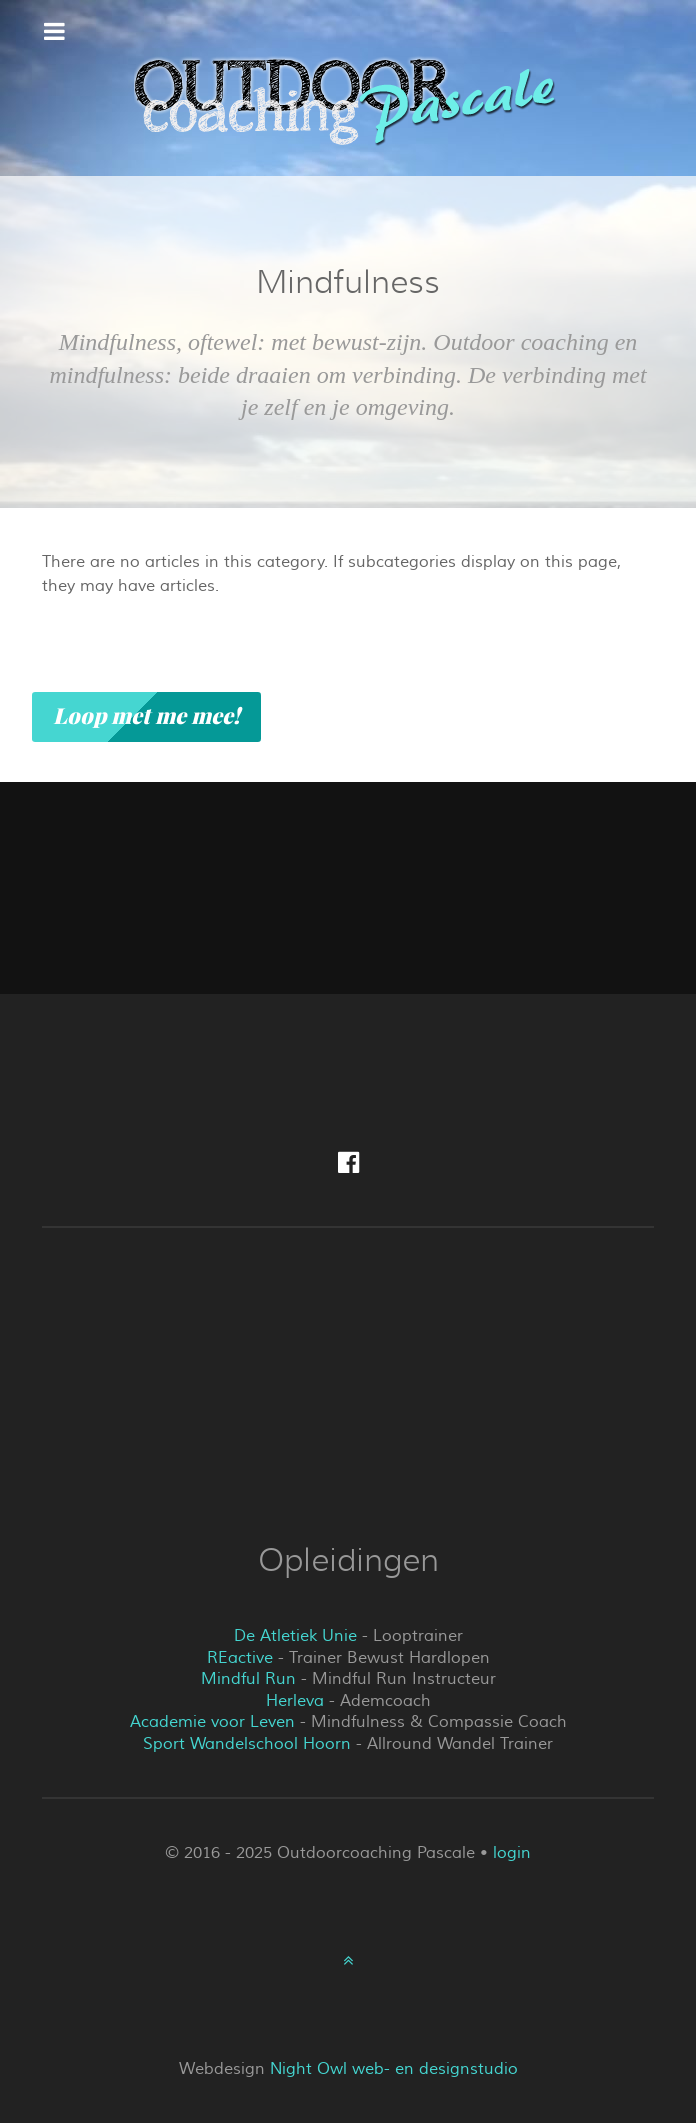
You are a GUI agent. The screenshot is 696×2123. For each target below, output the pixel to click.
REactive (240, 1658)
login (512, 1853)
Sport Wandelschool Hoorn (247, 1744)
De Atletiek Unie (295, 1636)
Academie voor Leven (212, 1722)
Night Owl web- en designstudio (394, 2069)
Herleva (295, 1701)
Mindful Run (248, 1679)
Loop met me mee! (146, 716)
